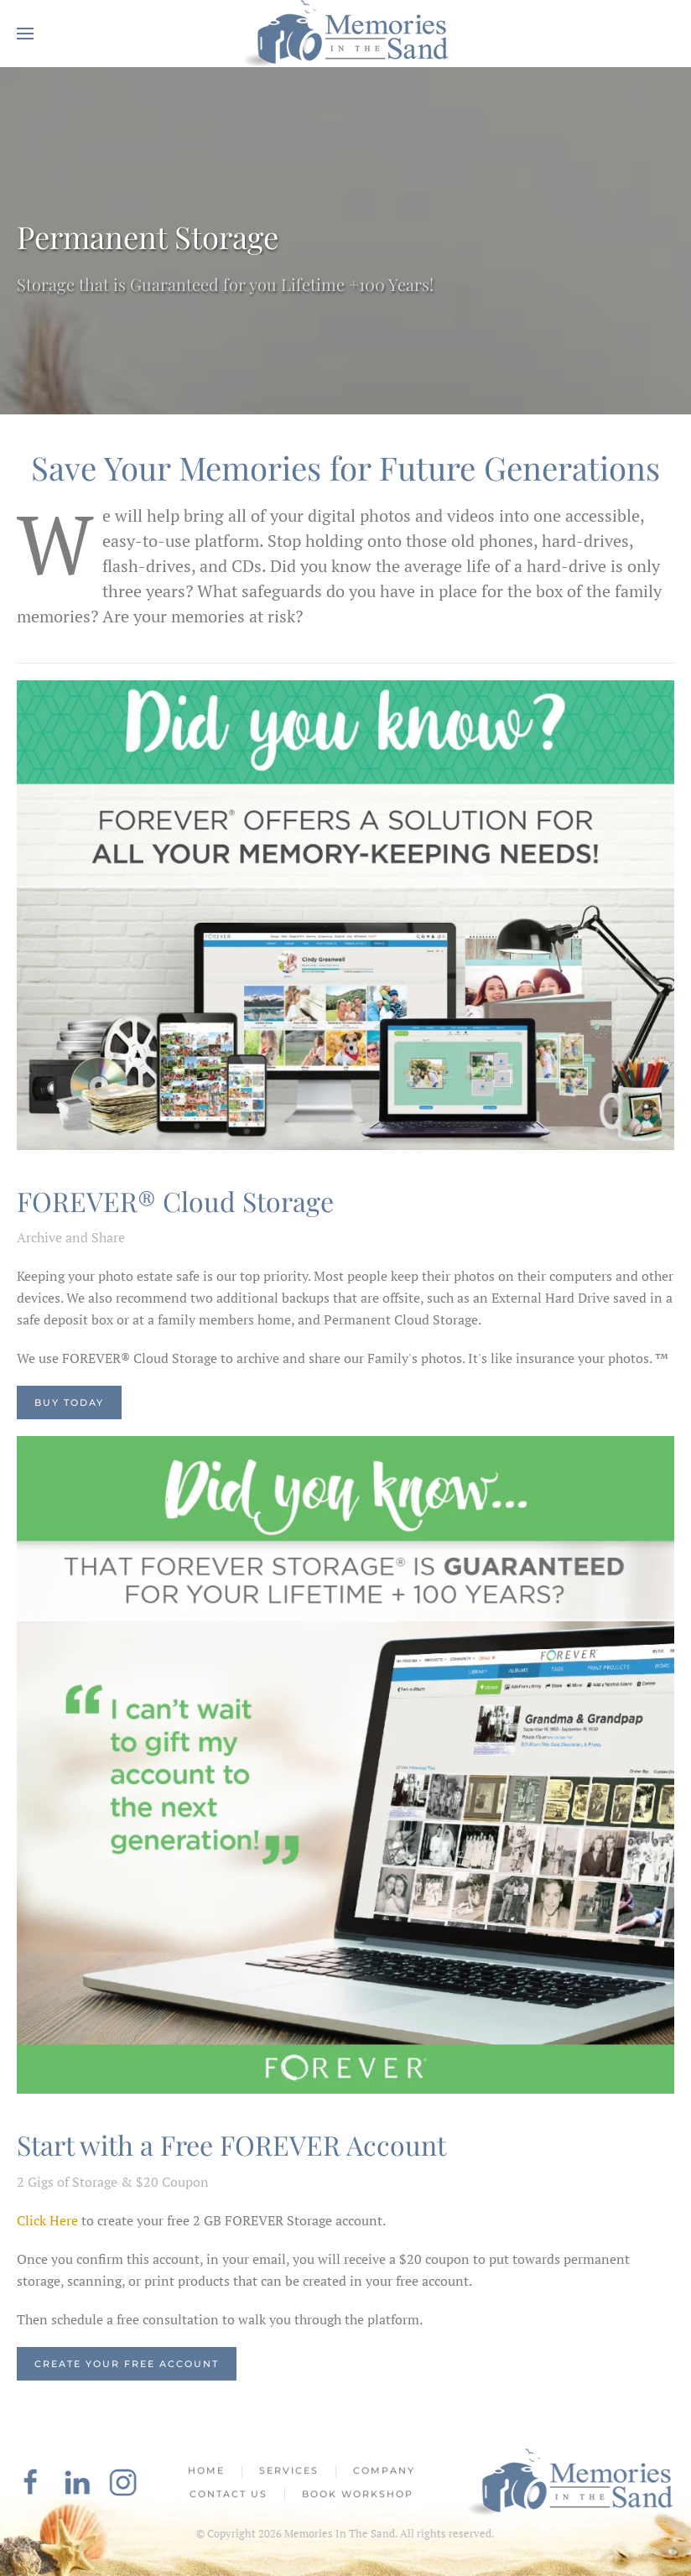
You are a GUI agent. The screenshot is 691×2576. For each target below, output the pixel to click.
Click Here (47, 2220)
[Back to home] (345, 33)
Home (206, 2473)
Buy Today (69, 1402)
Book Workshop (357, 2495)
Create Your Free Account (126, 2364)
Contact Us (229, 2495)
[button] (25, 33)
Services (289, 2473)
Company (384, 2473)
